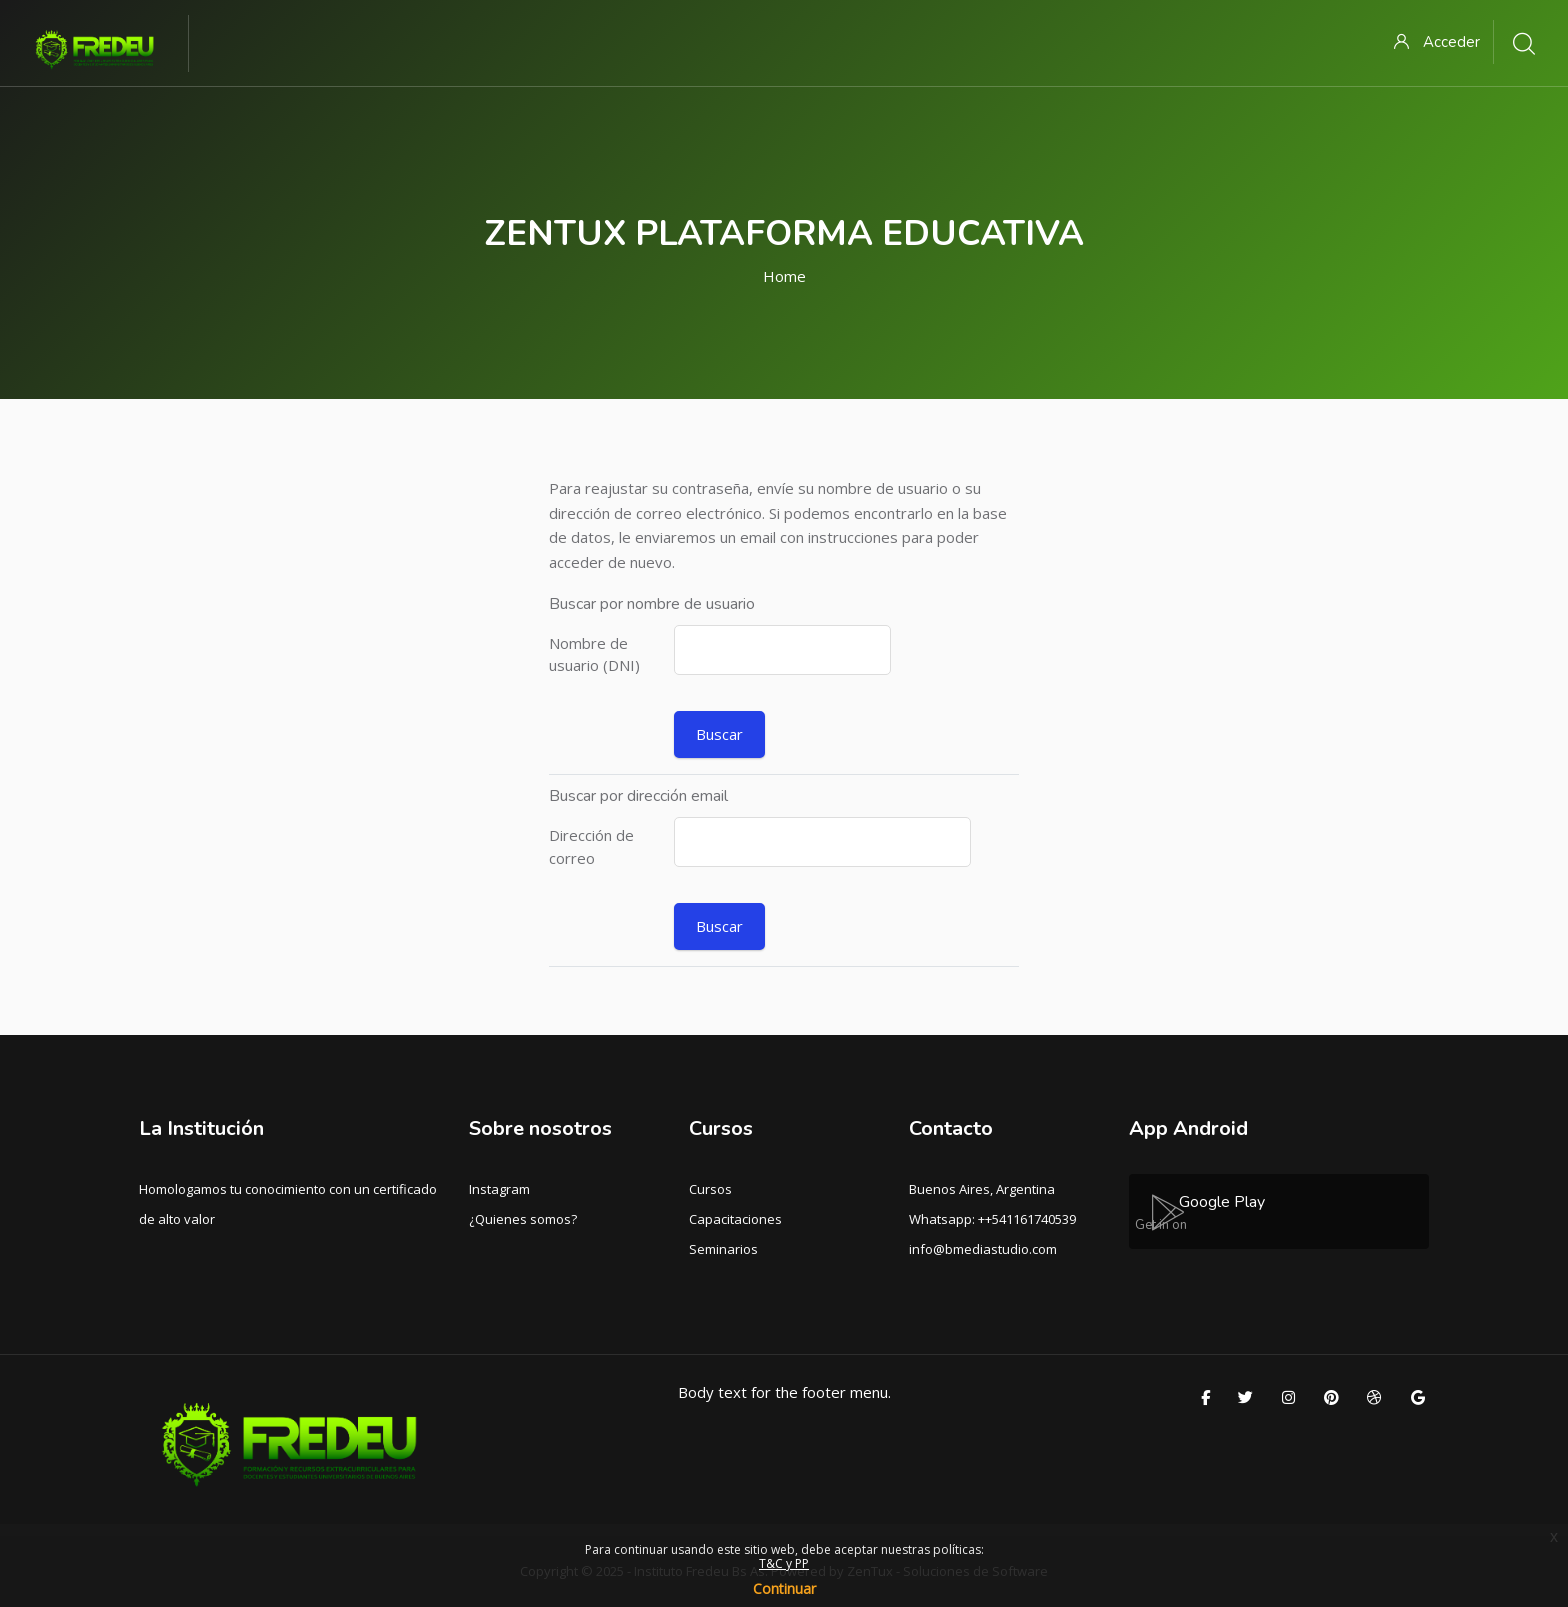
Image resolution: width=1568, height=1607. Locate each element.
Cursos (710, 1189)
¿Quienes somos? (523, 1219)
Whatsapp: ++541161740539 (992, 1219)
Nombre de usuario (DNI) (594, 654)
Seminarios (723, 1249)
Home (784, 276)
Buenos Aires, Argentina (982, 1189)
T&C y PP (784, 1563)
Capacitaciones (735, 1219)
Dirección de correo (591, 846)
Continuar (784, 1588)
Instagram (499, 1189)
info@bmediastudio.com (983, 1249)
